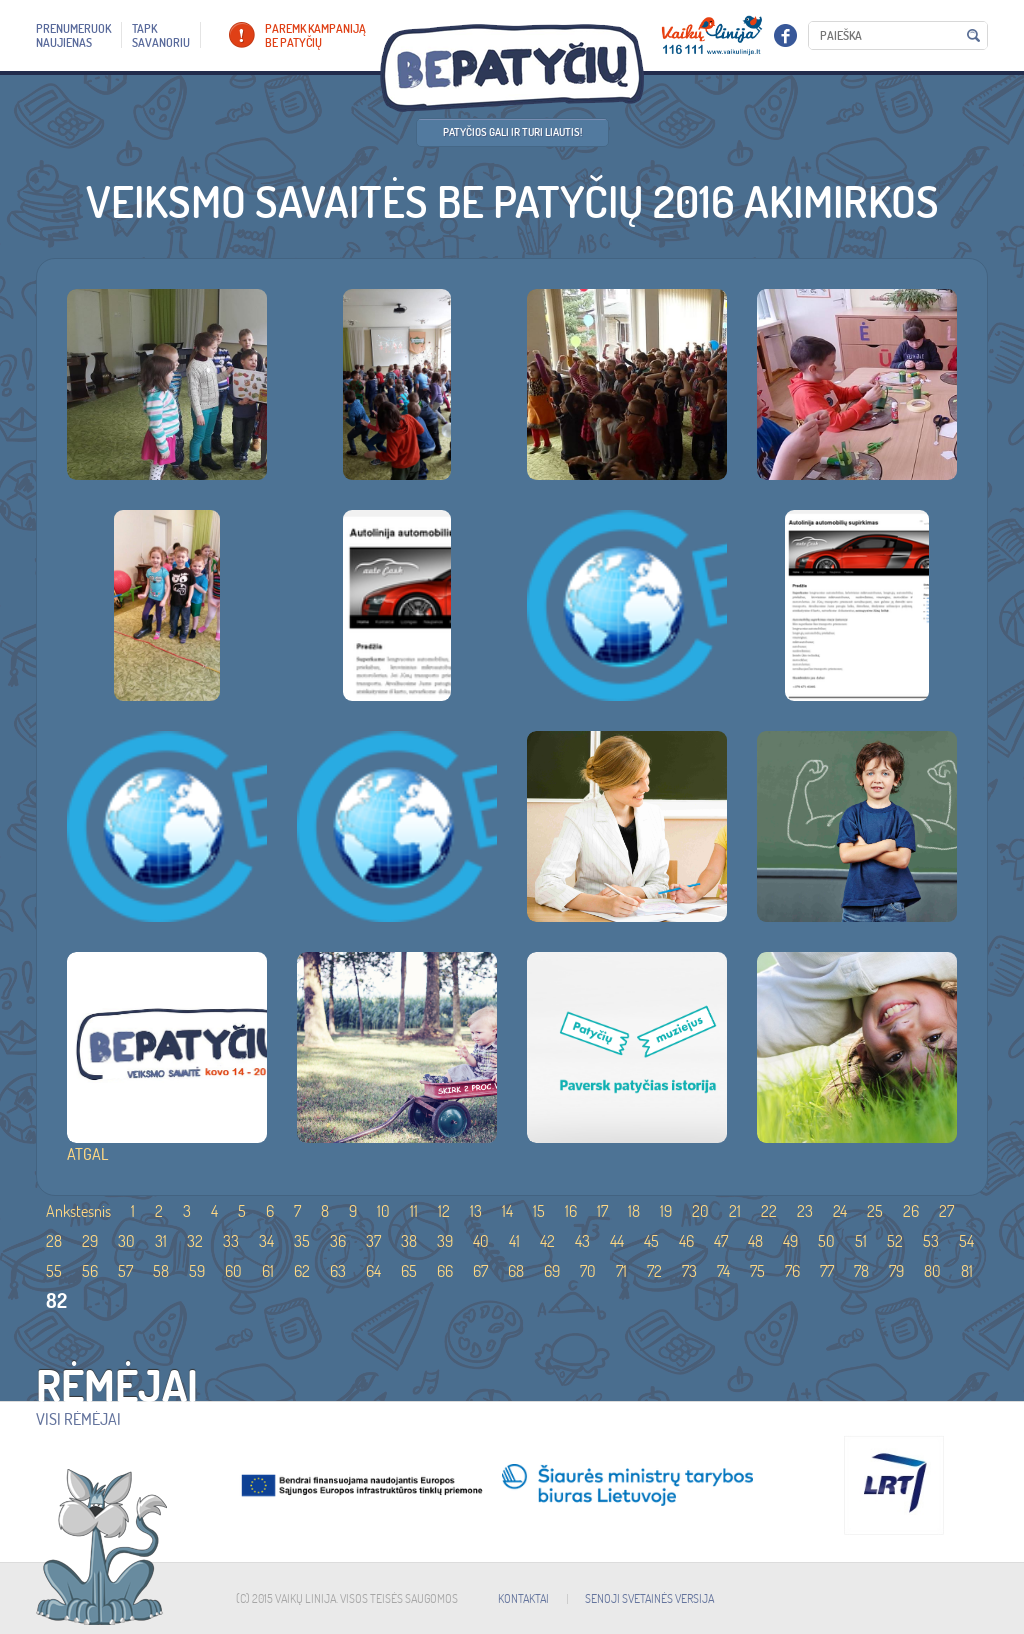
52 (895, 1241)
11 (414, 1211)
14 (507, 1211)
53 (931, 1241)
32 (195, 1241)
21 (735, 1211)
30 (126, 1241)
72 (654, 1271)
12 (444, 1211)
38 (409, 1241)
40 (481, 1241)
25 (875, 1211)
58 (161, 1271)
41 (514, 1241)
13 (476, 1211)
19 (666, 1211)
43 (582, 1241)
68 (516, 1271)
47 (721, 1241)
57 (125, 1271)
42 (547, 1241)
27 (946, 1211)
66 (445, 1271)
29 (90, 1241)
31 (161, 1241)
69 (552, 1271)
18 (634, 1211)
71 (621, 1271)
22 (769, 1211)
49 (790, 1241)
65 (409, 1271)
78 (861, 1271)
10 (383, 1211)
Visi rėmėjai (78, 1419)
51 (861, 1241)
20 (700, 1211)
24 (840, 1211)
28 (54, 1241)
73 (689, 1271)
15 (539, 1211)
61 (268, 1271)
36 (338, 1241)
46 (686, 1241)
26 (911, 1211)
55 (54, 1271)
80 (932, 1271)
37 (373, 1241)
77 (827, 1271)
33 (231, 1241)
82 (56, 1300)
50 (826, 1241)
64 (373, 1271)
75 (757, 1271)
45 (651, 1241)
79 (896, 1271)
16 (571, 1211)
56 (90, 1271)
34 (266, 1241)
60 (233, 1271)
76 (792, 1271)
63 (338, 1271)
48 (755, 1241)
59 (197, 1271)
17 (602, 1211)
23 (805, 1211)
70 (588, 1271)
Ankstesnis (78, 1211)
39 (445, 1241)
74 (723, 1271)
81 (967, 1271)
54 (966, 1241)
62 (302, 1271)
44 (617, 1241)
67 (480, 1271)
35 (302, 1241)
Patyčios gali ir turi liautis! (512, 132)
